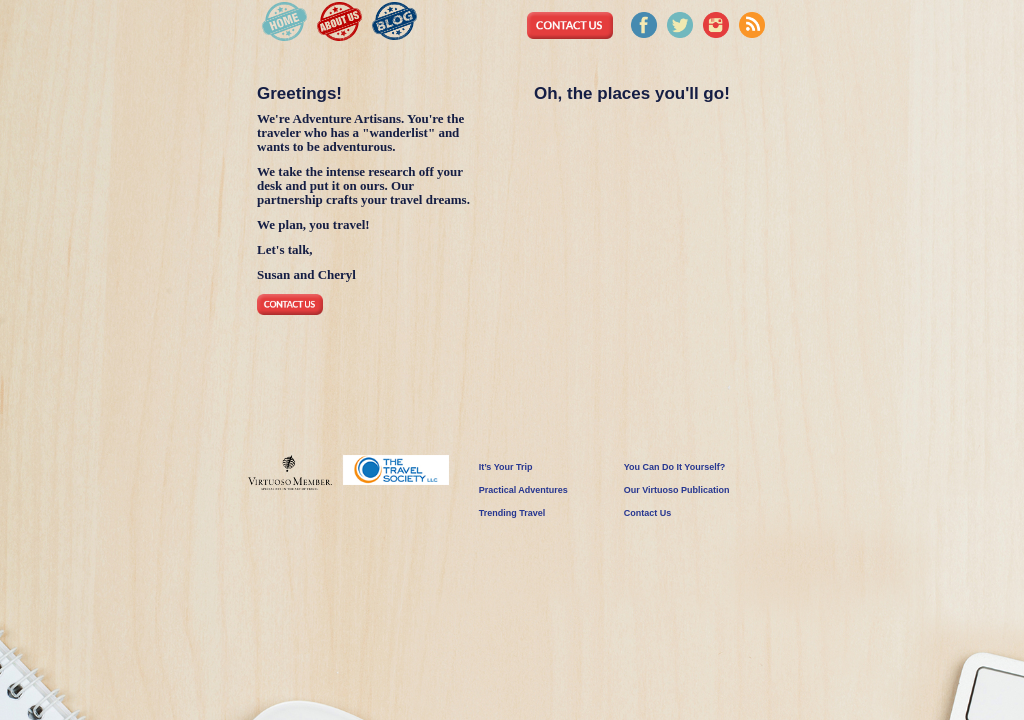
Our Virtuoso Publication (677, 490)
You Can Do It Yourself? (675, 467)
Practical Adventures (523, 490)
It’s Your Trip (506, 467)
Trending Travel (512, 513)
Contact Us (648, 513)
